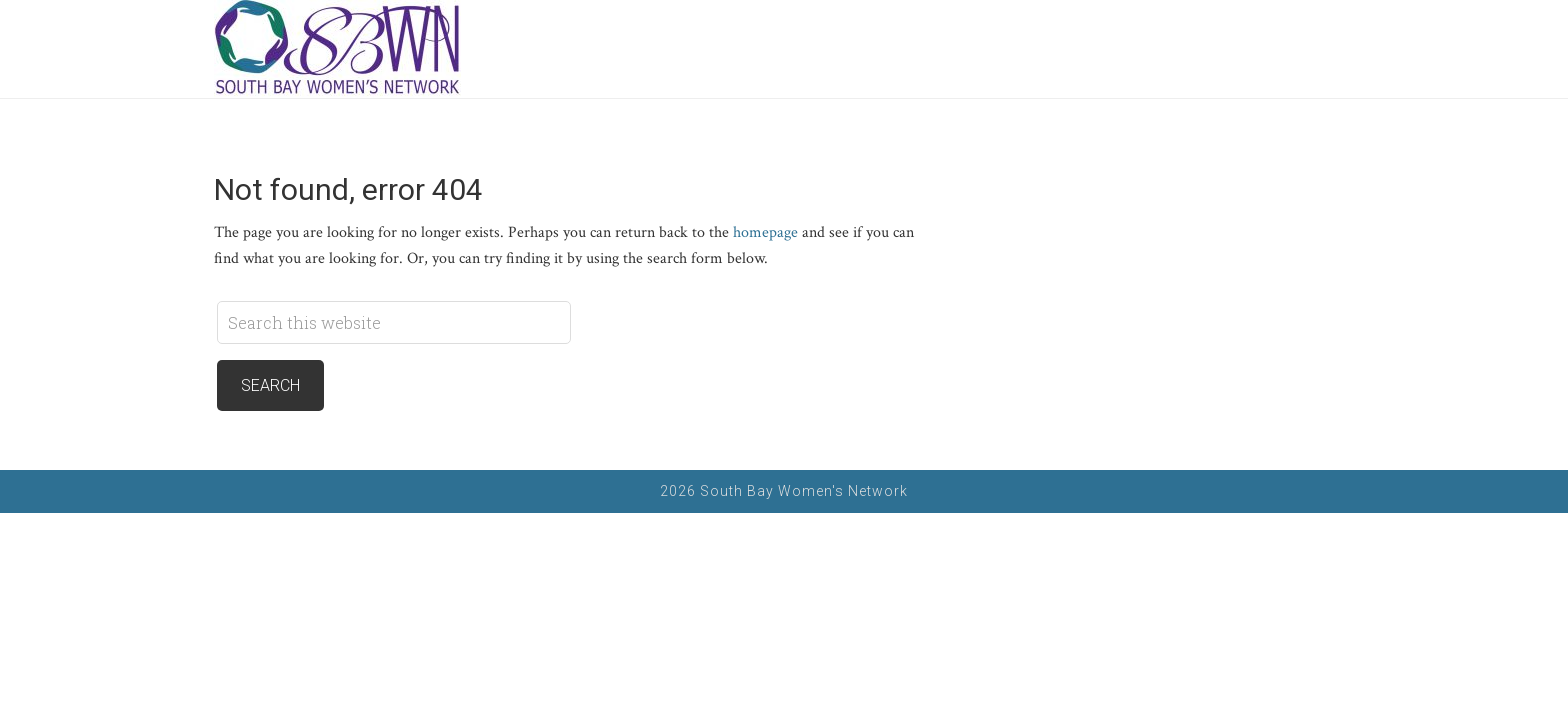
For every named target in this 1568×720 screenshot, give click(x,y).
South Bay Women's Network (339, 49)
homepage (765, 232)
